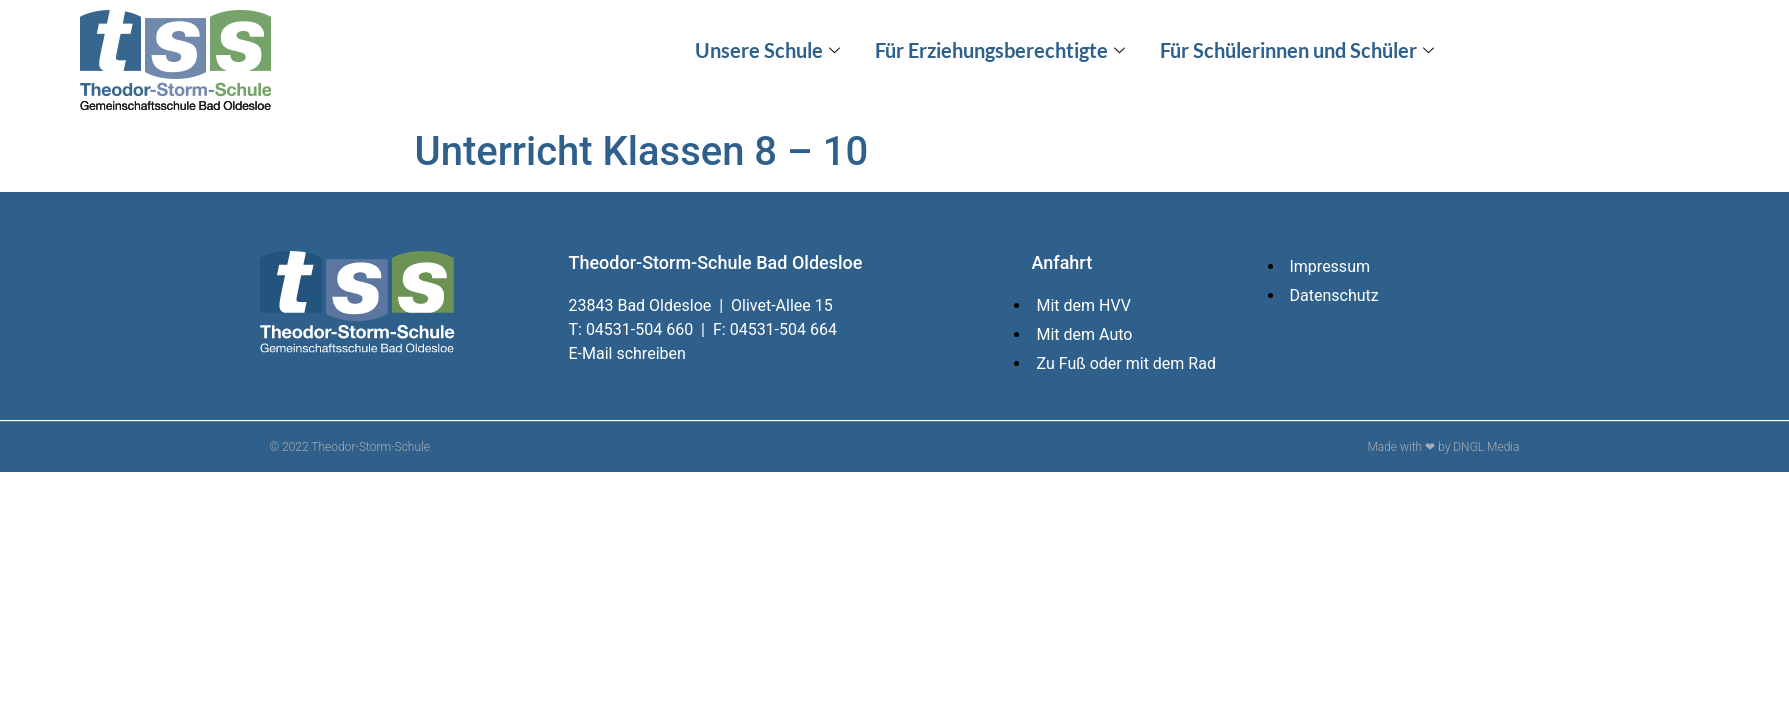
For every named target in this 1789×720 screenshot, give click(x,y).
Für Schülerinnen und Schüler (1299, 50)
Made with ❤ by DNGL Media (1443, 447)
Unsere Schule (770, 50)
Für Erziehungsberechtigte (1002, 50)
